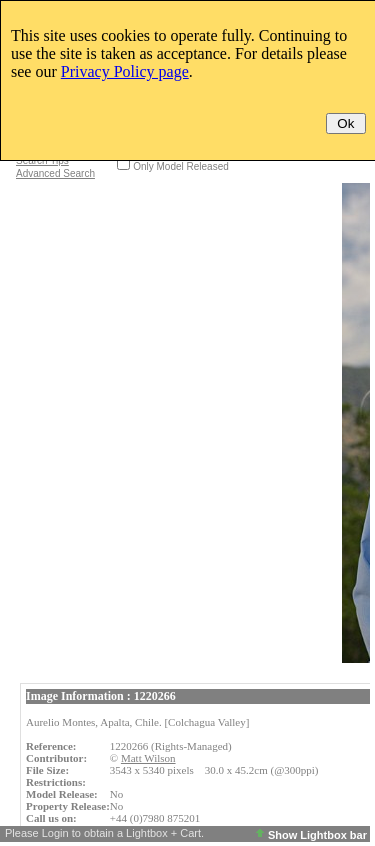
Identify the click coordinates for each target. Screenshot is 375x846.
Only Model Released (181, 166)
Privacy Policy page (125, 71)
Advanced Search (55, 173)
